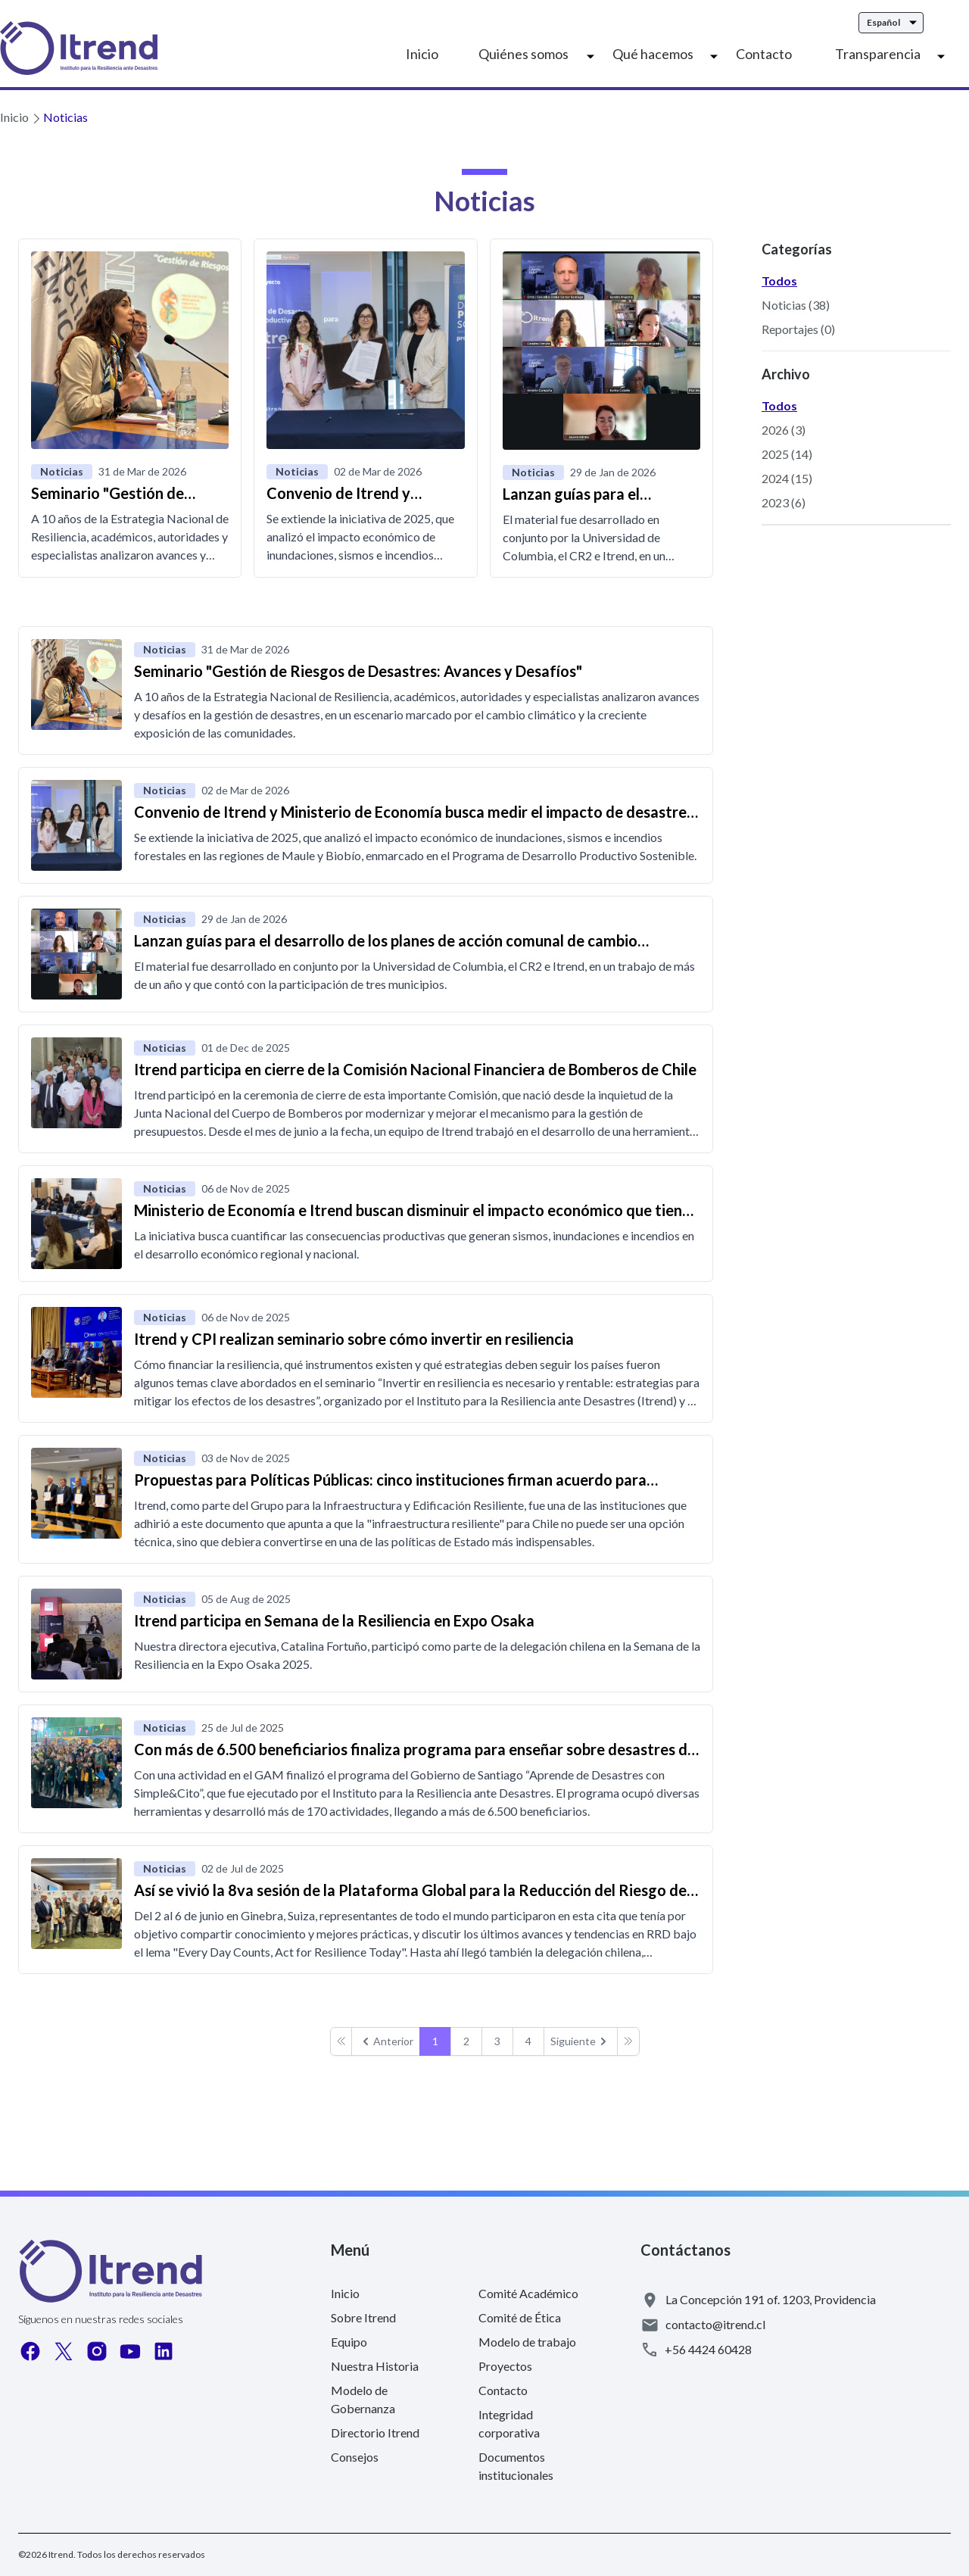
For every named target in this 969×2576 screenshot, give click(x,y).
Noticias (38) (796, 305)
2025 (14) (787, 454)
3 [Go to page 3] (497, 2041)
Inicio (422, 53)
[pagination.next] (581, 2041)
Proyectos (505, 2366)
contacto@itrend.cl (715, 2324)
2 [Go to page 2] (466, 2041)
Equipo (349, 2341)
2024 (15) (787, 478)
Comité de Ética (519, 2317)
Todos (779, 280)
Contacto (764, 53)
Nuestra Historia (375, 2366)
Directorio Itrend (375, 2432)
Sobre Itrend (363, 2317)
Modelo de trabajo (527, 2341)
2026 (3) (783, 430)
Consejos (355, 2457)
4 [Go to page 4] (528, 2041)
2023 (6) (783, 502)
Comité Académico (528, 2293)
